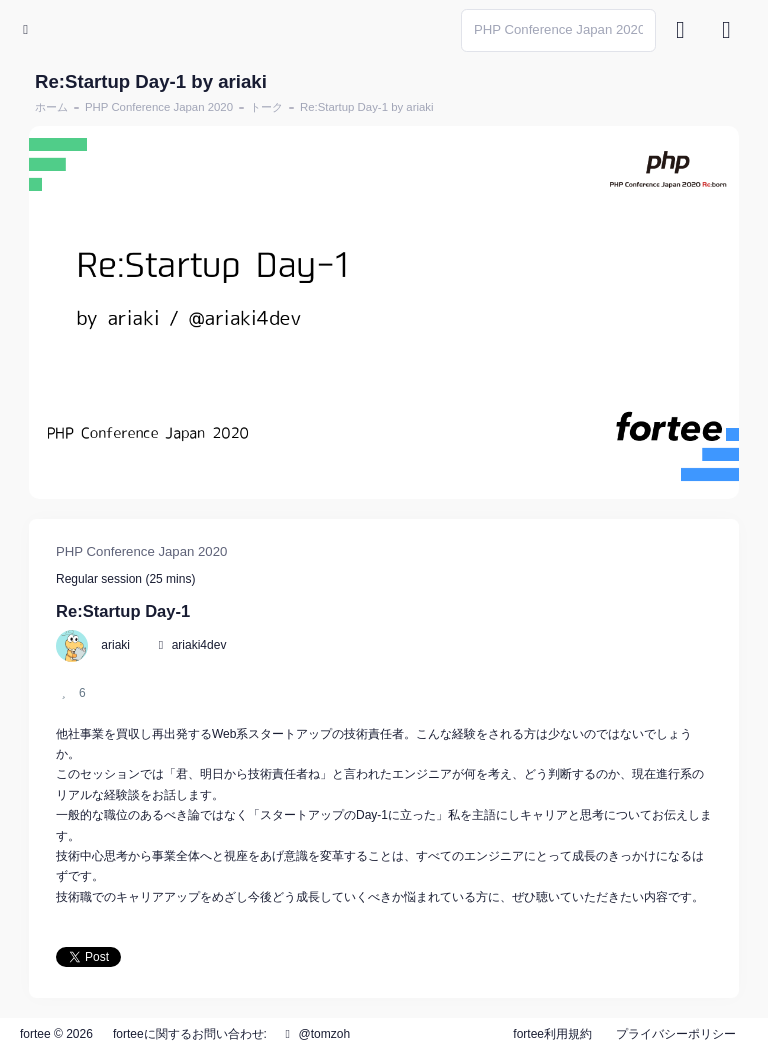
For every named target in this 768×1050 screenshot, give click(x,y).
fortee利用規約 (552, 1034)
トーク (266, 107)
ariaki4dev (199, 645)
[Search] (558, 30)
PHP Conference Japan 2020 (159, 107)
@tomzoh (315, 1034)
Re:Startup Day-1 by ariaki (367, 107)
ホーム (51, 107)
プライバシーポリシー (676, 1034)
